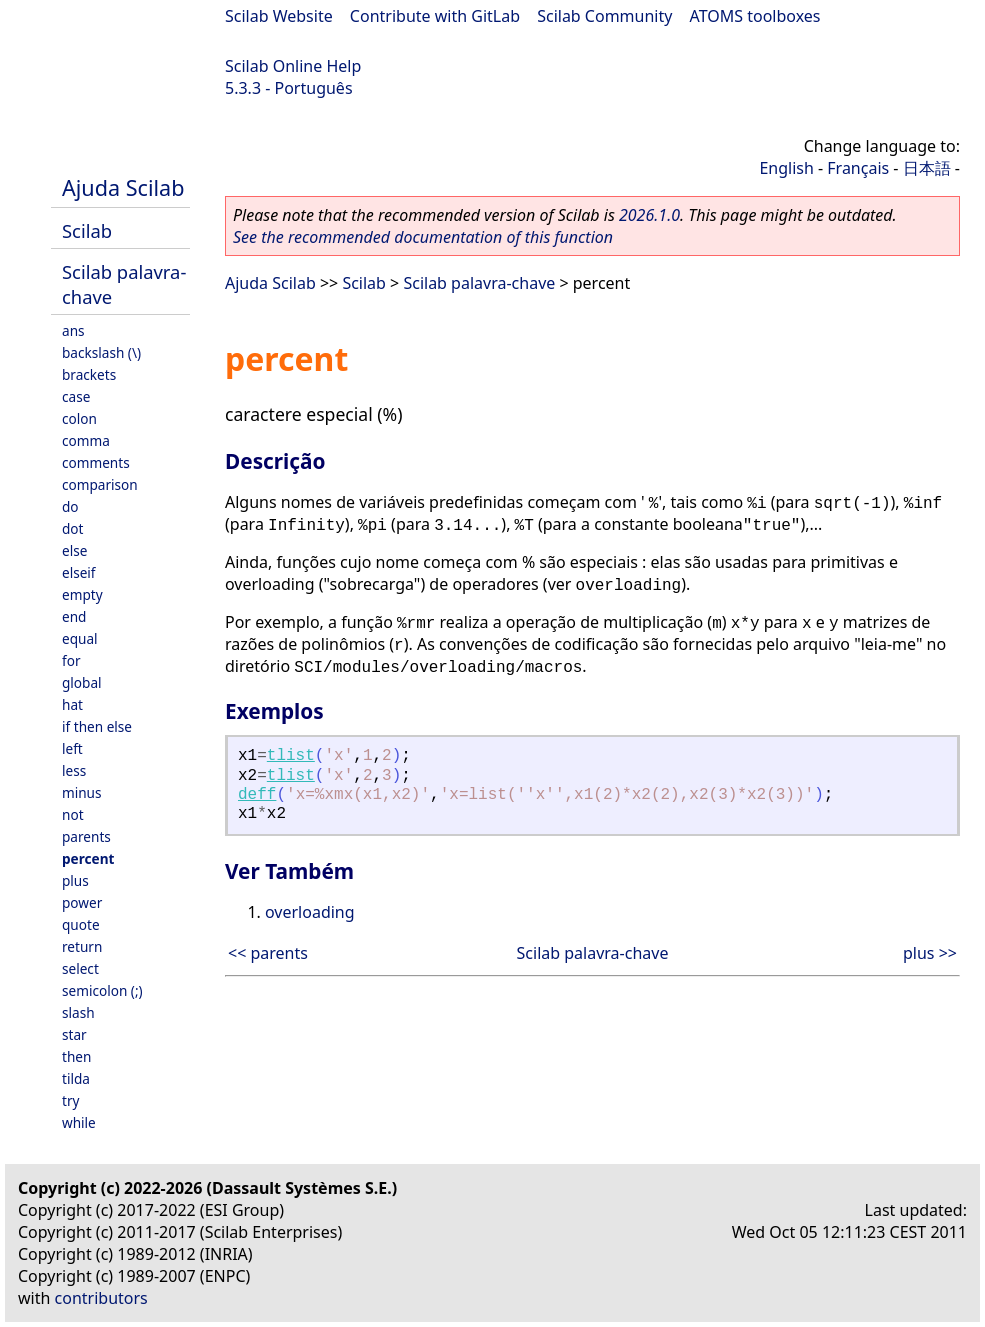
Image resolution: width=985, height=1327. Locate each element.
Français (858, 168)
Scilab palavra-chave (479, 283)
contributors (101, 1298)
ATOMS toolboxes (755, 16)
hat (72, 704)
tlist (291, 756)
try (70, 1100)
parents (86, 836)
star (74, 1034)
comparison (100, 484)
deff (257, 795)
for (71, 660)
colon (79, 418)
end (74, 616)
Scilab (87, 230)
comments (96, 462)
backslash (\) (101, 352)
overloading (310, 912)
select (80, 968)
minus (82, 792)
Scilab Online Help (293, 66)
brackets (89, 374)
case (76, 396)
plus (75, 880)
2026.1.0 (649, 215)
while (79, 1122)
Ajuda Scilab (123, 187)
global (82, 682)
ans (73, 330)
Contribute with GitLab (435, 16)
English (786, 168)
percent (88, 858)
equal (80, 638)
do (70, 506)
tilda (76, 1078)
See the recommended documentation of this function (423, 237)
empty (82, 594)
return (82, 946)
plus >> (930, 953)
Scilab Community (604, 16)
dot (73, 528)
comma (86, 440)
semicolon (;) (102, 990)
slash (78, 1012)
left (72, 748)
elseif (79, 572)
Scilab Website (279, 16)
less (74, 770)
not (73, 814)
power (82, 902)
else (74, 550)
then (76, 1056)
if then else (97, 726)
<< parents (268, 953)
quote (81, 924)
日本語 (927, 168)
